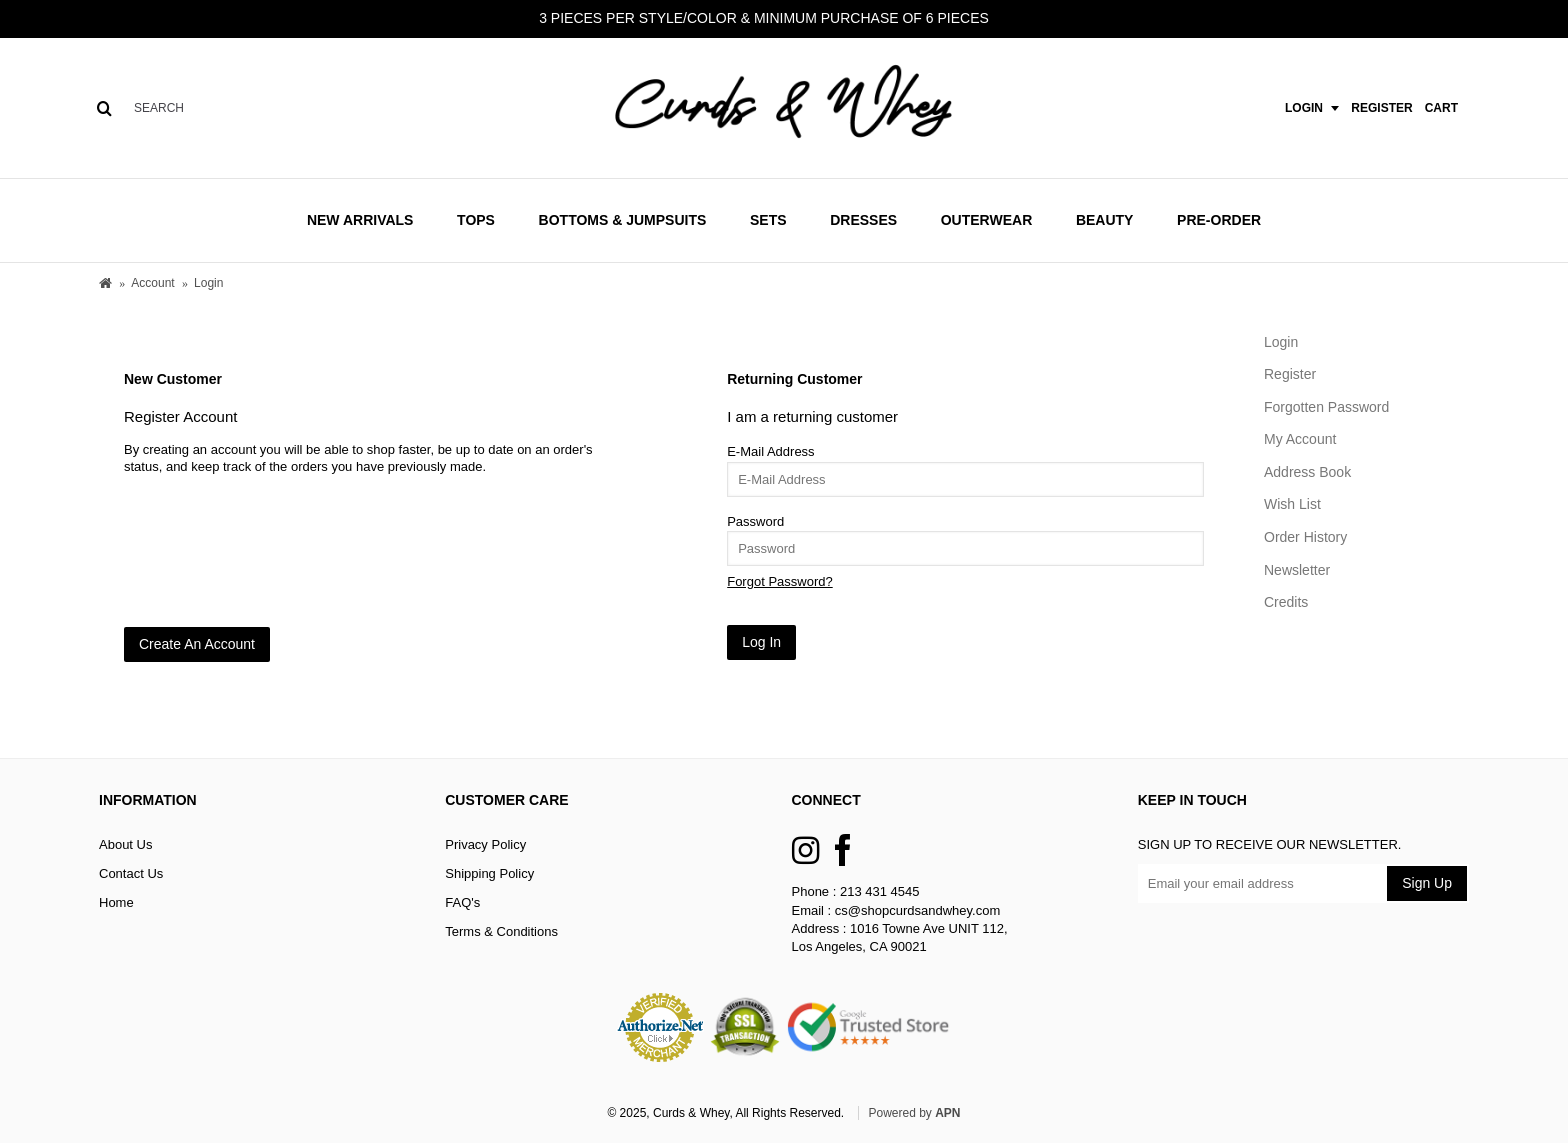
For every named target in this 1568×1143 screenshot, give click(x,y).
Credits (1286, 602)
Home (116, 902)
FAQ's (462, 902)
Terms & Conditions (501, 931)
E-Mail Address (770, 451)
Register (1290, 374)
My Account (1300, 439)
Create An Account (197, 644)
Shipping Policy (489, 873)
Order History (1305, 537)
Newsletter (1297, 570)
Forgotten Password (1326, 407)
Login (1281, 342)
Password (755, 521)
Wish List (1292, 504)
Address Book (1307, 472)
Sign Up (1427, 883)
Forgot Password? (780, 581)
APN (947, 1113)
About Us (125, 844)
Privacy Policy (485, 844)
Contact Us (131, 873)
